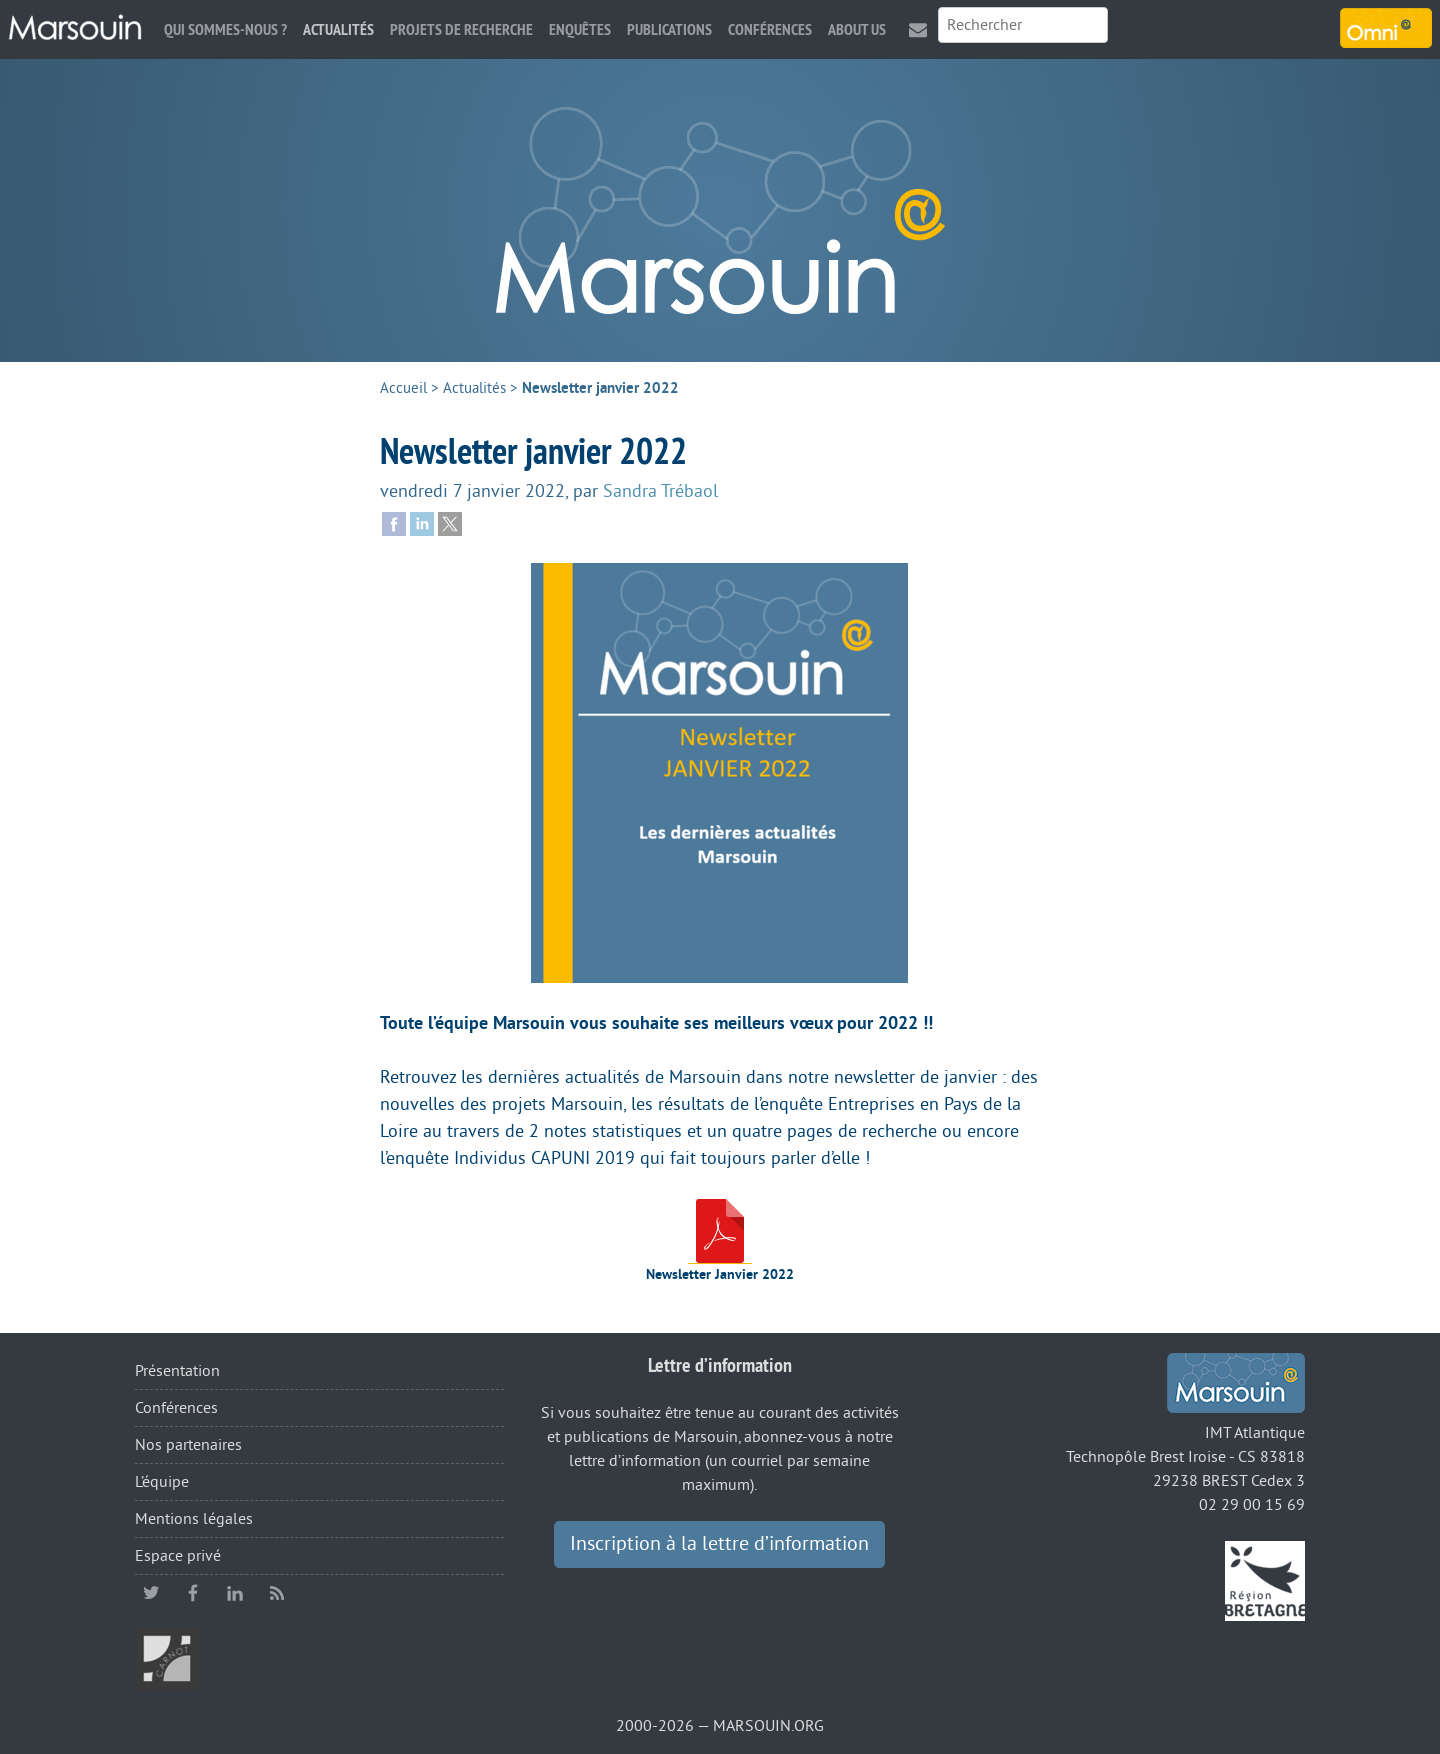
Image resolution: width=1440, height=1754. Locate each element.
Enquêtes (580, 29)
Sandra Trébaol (660, 491)
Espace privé (178, 1556)
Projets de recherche (461, 29)
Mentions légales (194, 1519)
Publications (669, 29)
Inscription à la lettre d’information (719, 1544)
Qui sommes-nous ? (225, 29)
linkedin (235, 1593)
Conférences (770, 29)
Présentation (177, 1371)
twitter (151, 1593)
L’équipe (162, 1482)
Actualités (338, 29)
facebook (193, 1593)
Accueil (403, 388)
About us (857, 29)
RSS (277, 1593)
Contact (918, 29)
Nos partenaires (188, 1445)
